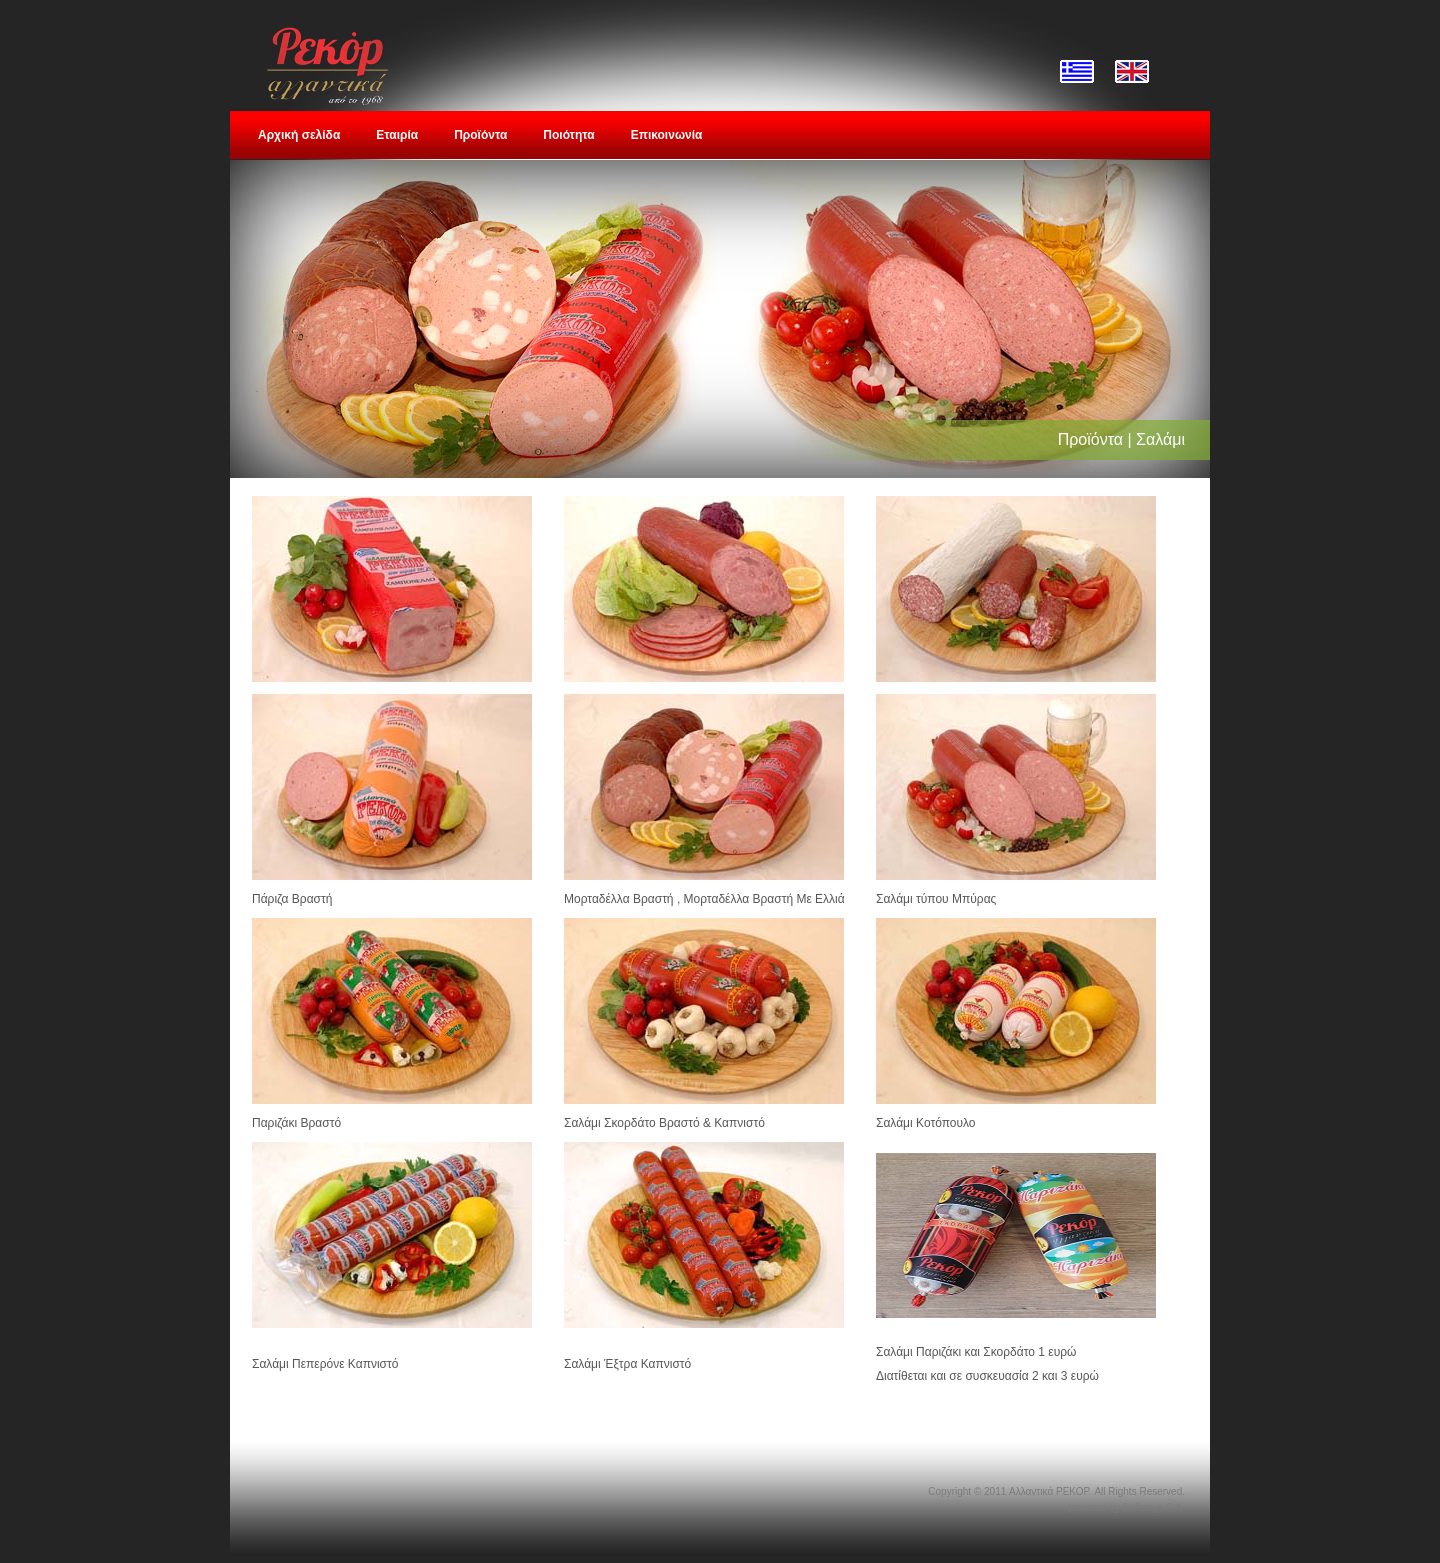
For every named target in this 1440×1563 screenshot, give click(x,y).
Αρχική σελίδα (299, 135)
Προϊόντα (480, 135)
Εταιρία (397, 135)
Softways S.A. (1154, 1507)
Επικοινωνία (667, 135)
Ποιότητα (568, 135)
